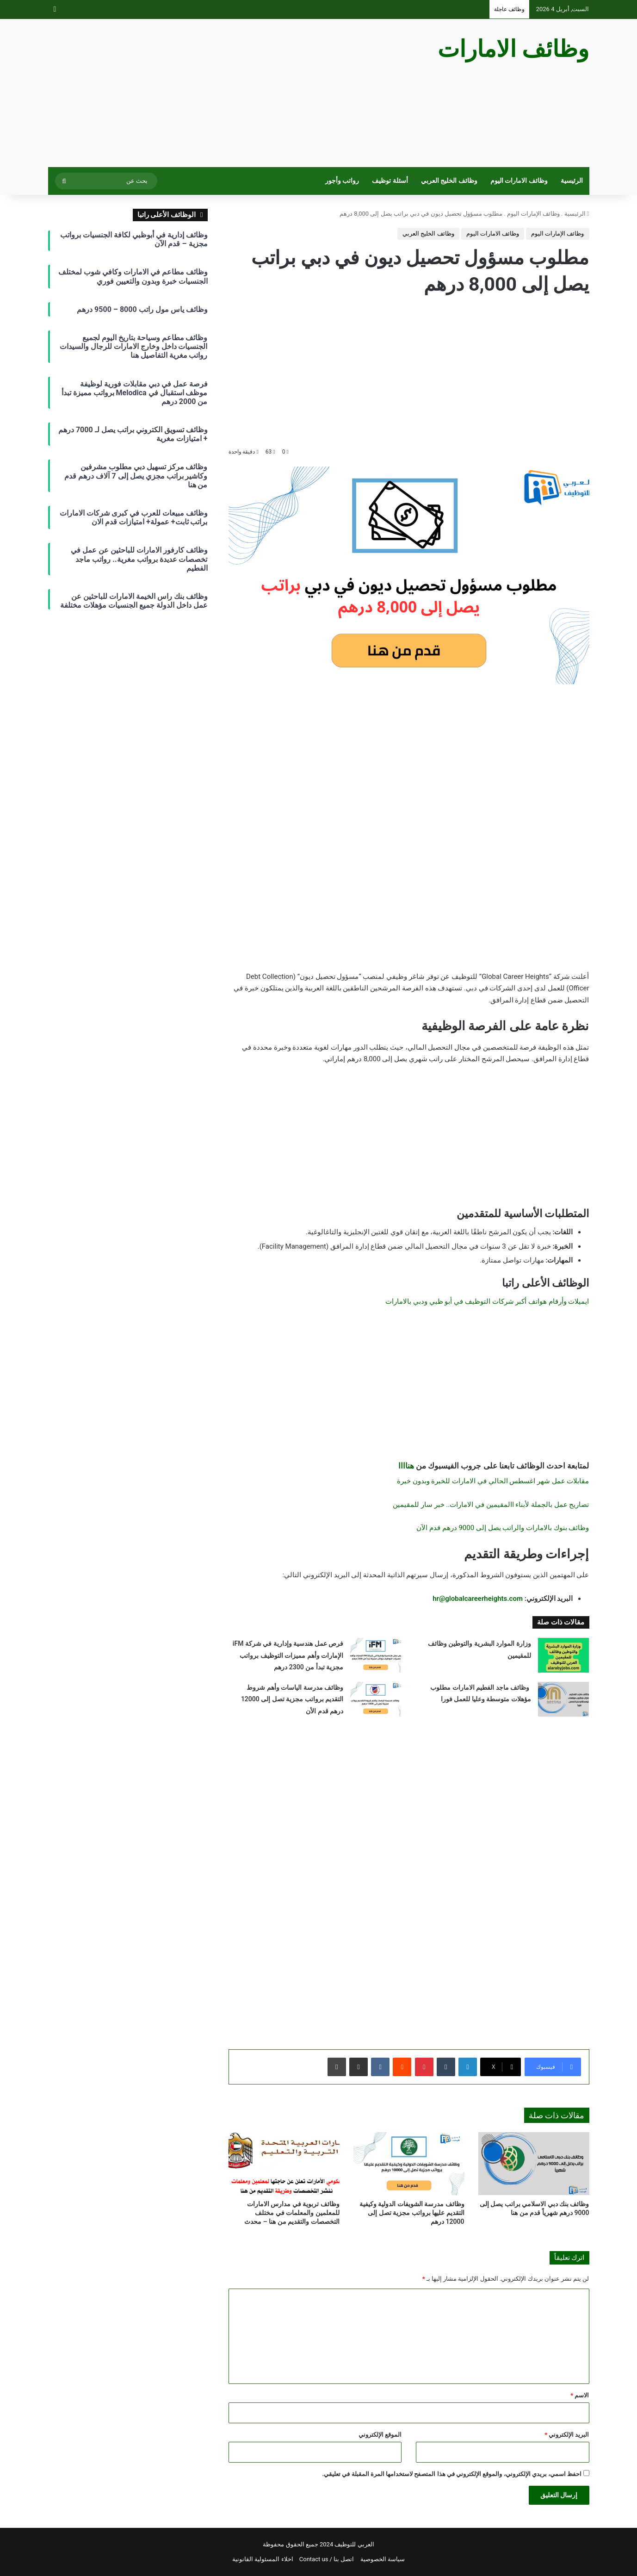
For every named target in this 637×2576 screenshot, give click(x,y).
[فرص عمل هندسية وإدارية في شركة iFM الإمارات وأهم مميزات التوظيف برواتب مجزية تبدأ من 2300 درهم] (375, 1655)
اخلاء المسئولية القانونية (262, 2559)
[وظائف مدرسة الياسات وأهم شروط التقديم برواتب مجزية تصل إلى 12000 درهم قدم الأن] (375, 1699)
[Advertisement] (226, 93)
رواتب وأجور (342, 180)
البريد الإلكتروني (566, 2434)
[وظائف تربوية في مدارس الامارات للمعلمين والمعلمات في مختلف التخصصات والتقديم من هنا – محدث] (284, 2163)
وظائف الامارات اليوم (519, 180)
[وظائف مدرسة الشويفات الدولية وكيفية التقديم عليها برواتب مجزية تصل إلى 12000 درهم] (408, 2163)
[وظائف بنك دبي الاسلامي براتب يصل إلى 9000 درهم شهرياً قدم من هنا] (533, 2163)
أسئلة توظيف (390, 180)
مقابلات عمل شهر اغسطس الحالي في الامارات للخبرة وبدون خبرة (493, 1481)
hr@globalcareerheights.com (478, 1598)
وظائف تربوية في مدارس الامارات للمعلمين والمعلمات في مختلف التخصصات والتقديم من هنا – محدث (291, 2212)
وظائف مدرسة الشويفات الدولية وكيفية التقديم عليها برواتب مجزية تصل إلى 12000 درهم (411, 2212)
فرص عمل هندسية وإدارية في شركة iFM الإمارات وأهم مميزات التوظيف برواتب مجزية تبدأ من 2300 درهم (288, 1655)
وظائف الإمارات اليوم (533, 213)
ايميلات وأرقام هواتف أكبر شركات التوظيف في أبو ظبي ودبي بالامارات (487, 1301)
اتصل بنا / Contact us (326, 2559)
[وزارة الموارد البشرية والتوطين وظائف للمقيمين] (563, 1655)
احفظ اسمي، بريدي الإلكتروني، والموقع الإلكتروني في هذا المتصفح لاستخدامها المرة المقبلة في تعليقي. (451, 2473)
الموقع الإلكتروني (380, 2434)
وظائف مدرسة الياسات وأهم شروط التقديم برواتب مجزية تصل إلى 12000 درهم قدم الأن (292, 1699)
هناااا (406, 1465)
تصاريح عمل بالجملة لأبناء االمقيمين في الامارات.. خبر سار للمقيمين (490, 1504)
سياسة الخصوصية (382, 2559)
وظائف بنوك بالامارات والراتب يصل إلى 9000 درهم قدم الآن (502, 1528)
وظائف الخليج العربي (449, 180)
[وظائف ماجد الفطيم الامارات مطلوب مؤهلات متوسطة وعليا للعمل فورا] (563, 1699)
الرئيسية (572, 180)
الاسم (579, 2395)
